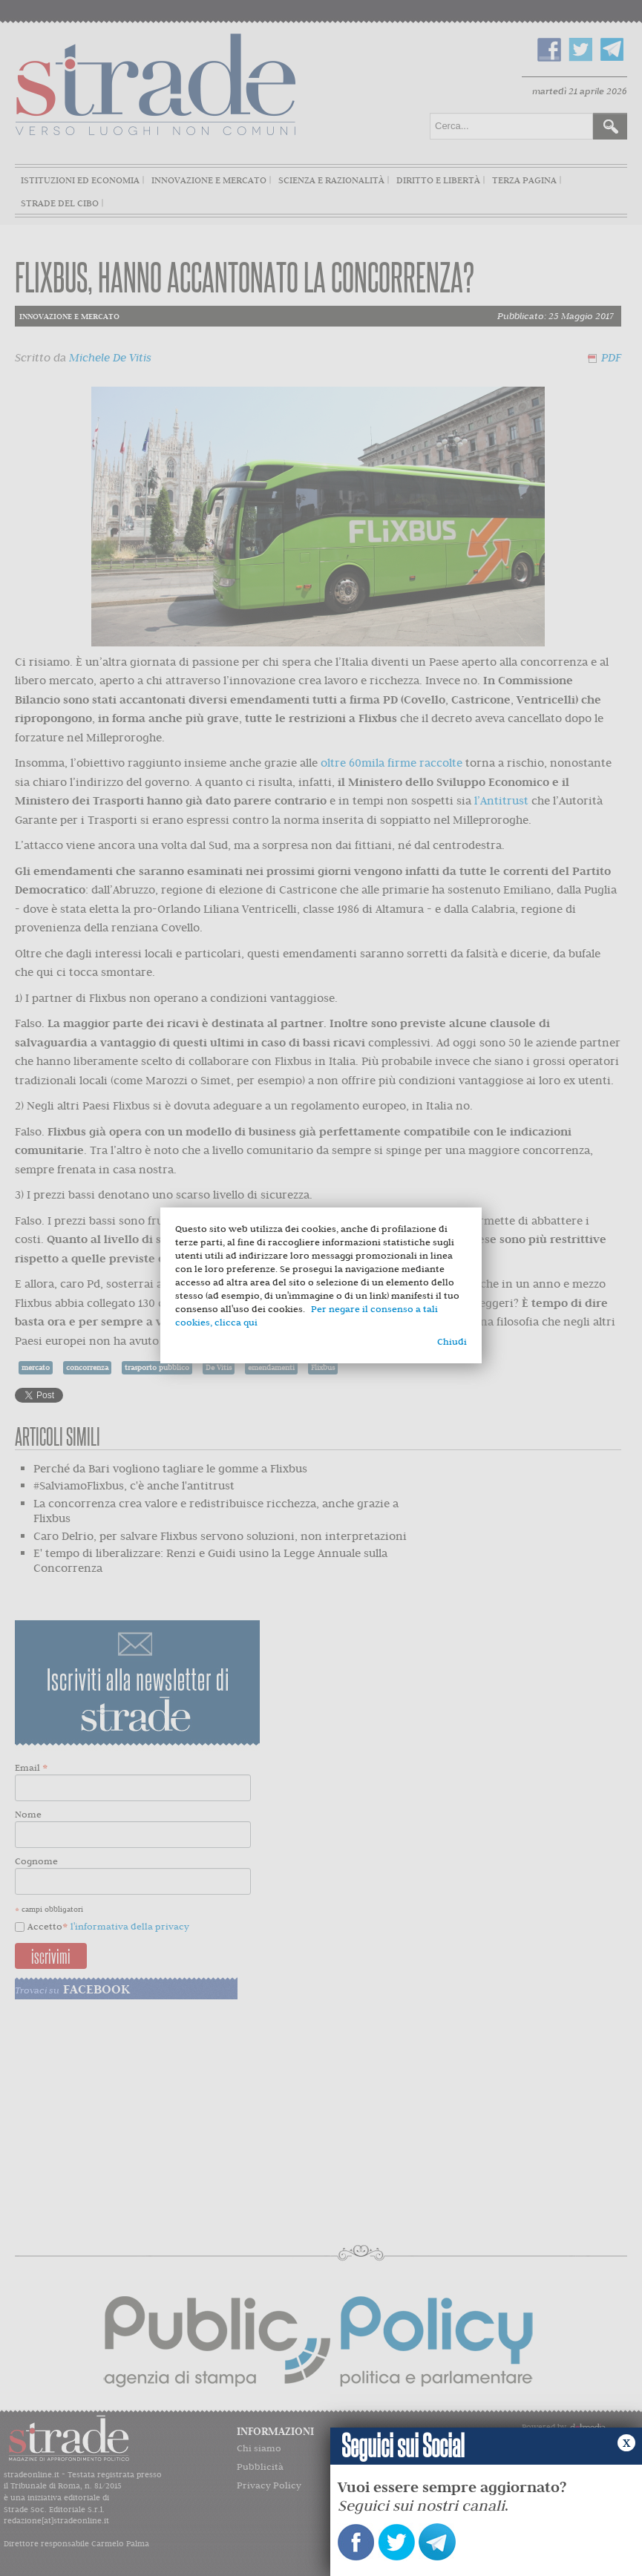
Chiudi (452, 1341)
